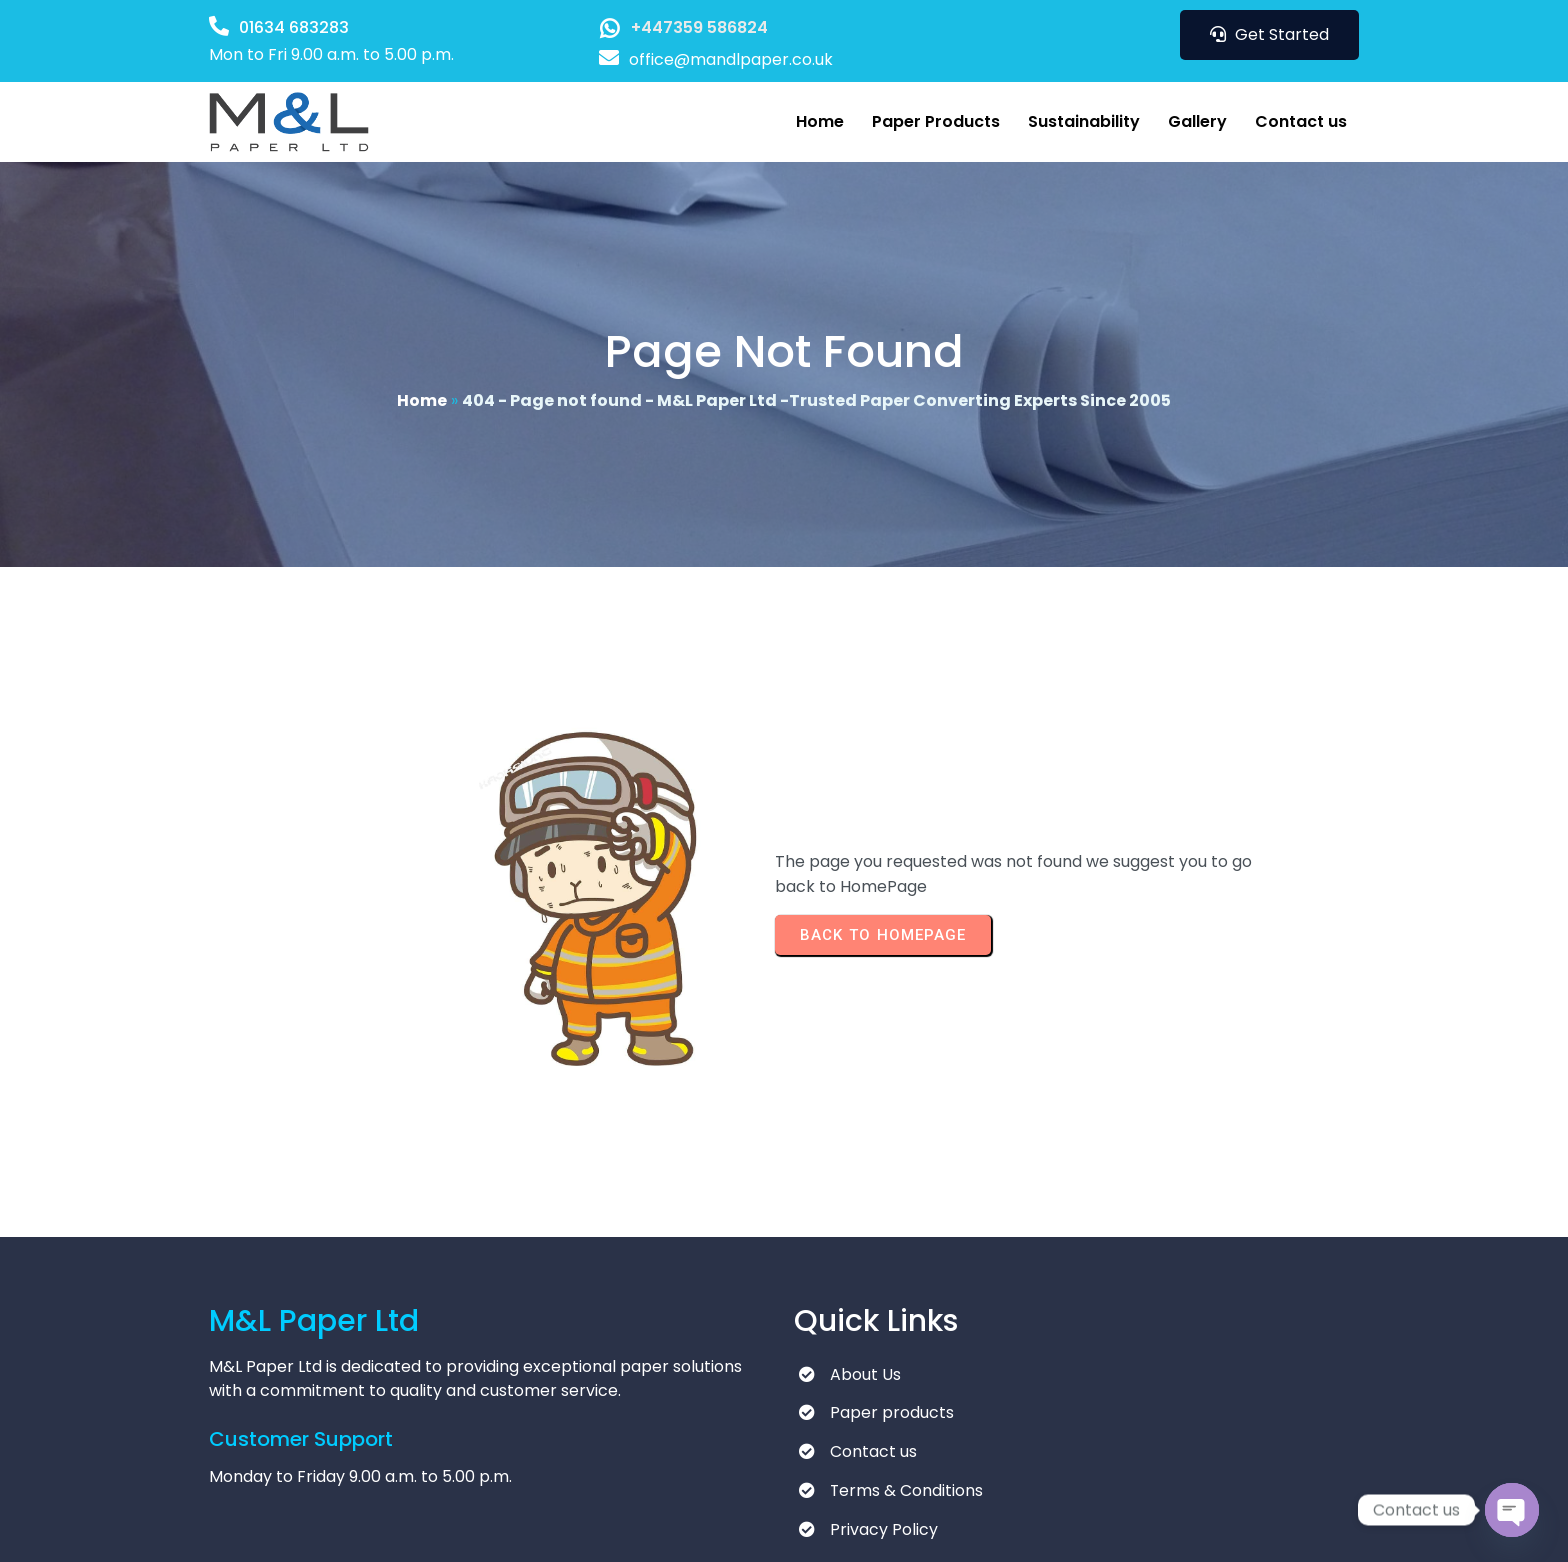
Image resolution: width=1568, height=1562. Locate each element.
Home (422, 395)
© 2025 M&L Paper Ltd (295, 1527)
